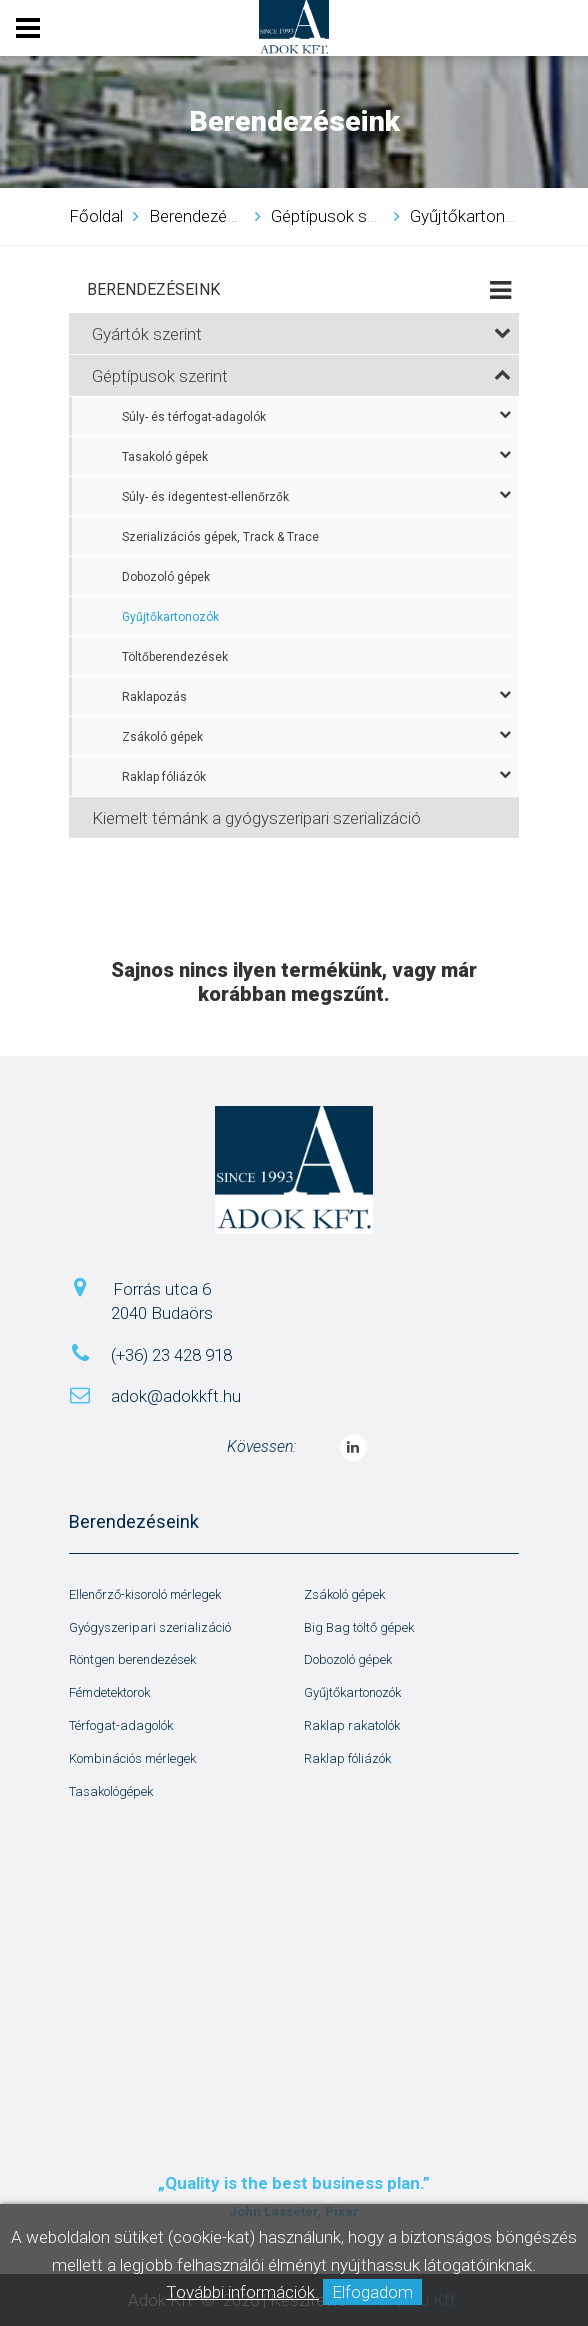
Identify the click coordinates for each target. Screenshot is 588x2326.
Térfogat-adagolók (121, 1725)
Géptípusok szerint (301, 376)
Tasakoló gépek (316, 456)
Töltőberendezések (175, 657)
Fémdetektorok (109, 1692)
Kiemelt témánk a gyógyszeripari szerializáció (256, 818)
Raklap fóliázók (316, 776)
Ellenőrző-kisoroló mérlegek (145, 1594)
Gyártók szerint (301, 334)
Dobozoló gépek (166, 577)
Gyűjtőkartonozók (170, 617)
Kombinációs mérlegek (132, 1758)
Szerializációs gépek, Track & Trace (220, 537)
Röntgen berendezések (132, 1659)
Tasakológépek (111, 1791)
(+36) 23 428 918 (171, 1355)
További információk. (242, 2292)
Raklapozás (316, 696)
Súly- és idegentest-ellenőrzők (316, 496)
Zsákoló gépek (316, 736)
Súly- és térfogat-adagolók (316, 416)
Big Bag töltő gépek (359, 1627)
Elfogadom (372, 2292)
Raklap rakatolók (352, 1725)
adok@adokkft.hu (176, 1396)
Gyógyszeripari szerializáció (150, 1627)
